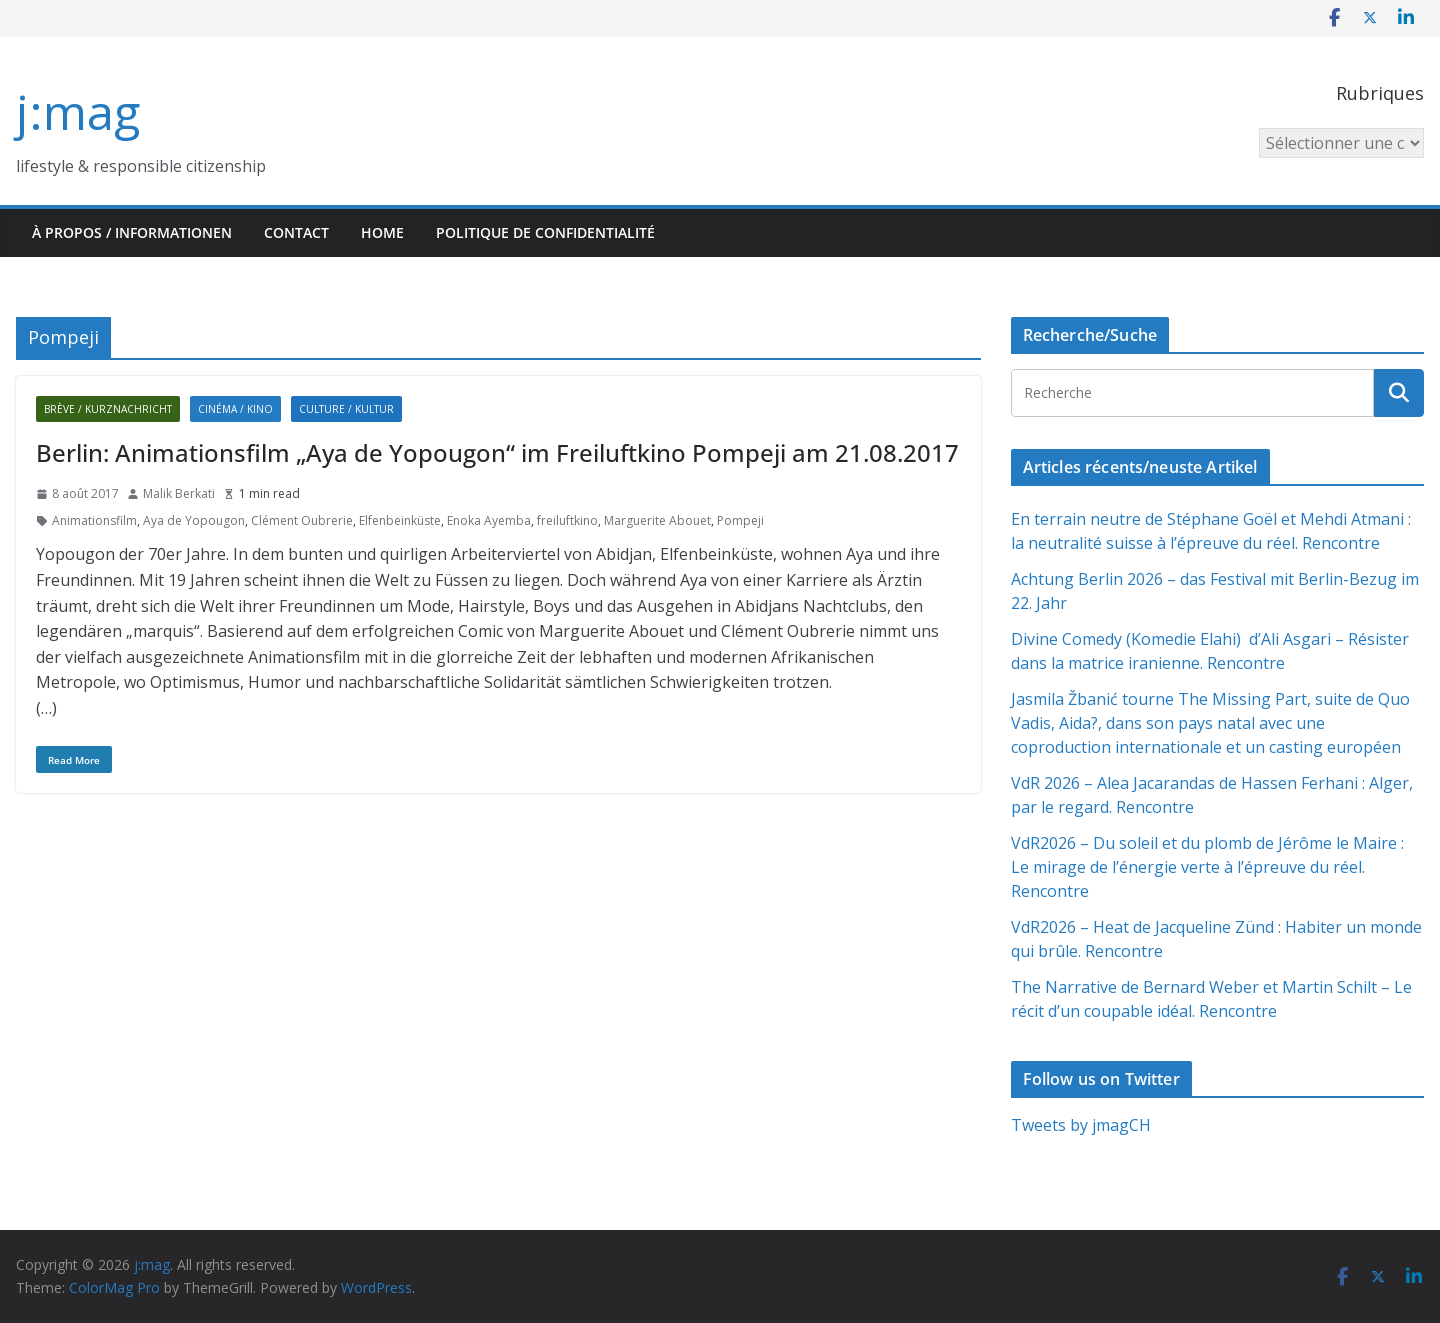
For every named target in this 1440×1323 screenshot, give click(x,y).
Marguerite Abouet (657, 520)
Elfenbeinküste (400, 520)
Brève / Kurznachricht (108, 409)
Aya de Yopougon (194, 520)
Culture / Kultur (346, 409)
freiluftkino (567, 520)
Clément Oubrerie (302, 520)
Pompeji (740, 520)
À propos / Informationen (132, 232)
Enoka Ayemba (489, 520)
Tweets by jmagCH (1081, 1125)
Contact (296, 232)
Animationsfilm (94, 520)
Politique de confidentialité (545, 232)
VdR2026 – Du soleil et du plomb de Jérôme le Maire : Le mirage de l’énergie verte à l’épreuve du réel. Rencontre (1207, 867)
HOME (382, 232)
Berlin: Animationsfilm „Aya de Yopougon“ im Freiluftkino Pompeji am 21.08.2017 (497, 452)
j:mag (78, 111)
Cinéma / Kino (235, 409)
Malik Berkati (179, 493)
